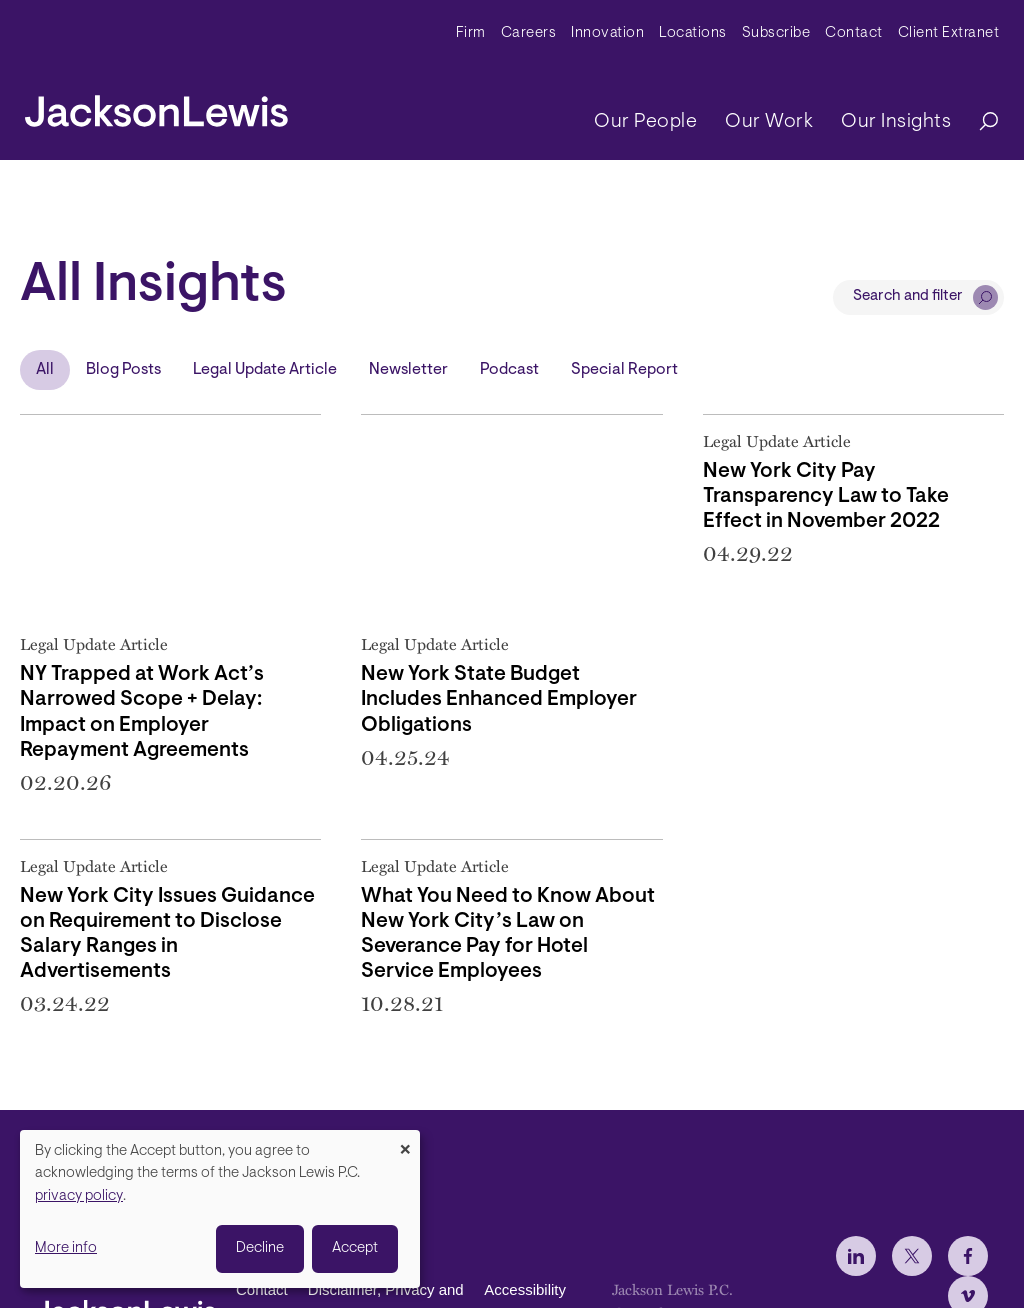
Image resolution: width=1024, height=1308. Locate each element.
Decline (260, 1248)
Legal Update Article (265, 370)
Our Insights (896, 122)
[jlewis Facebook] (968, 1256)
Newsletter (408, 370)
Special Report (624, 370)
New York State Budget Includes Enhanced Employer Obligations (499, 700)
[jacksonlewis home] (156, 106)
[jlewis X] (912, 1256)
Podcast (509, 370)
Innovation (607, 33)
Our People (645, 122)
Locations (693, 33)
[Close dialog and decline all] (405, 1142)
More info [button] (66, 1248)
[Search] (979, 122)
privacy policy (79, 1196)
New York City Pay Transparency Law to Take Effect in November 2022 (826, 497)
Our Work (769, 122)
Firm (471, 33)
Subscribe (776, 33)
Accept (355, 1248)
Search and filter (908, 296)
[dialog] (220, 1209)
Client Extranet (949, 33)
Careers (529, 33)
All (45, 370)
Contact (854, 33)
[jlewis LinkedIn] (856, 1256)
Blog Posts (123, 370)
